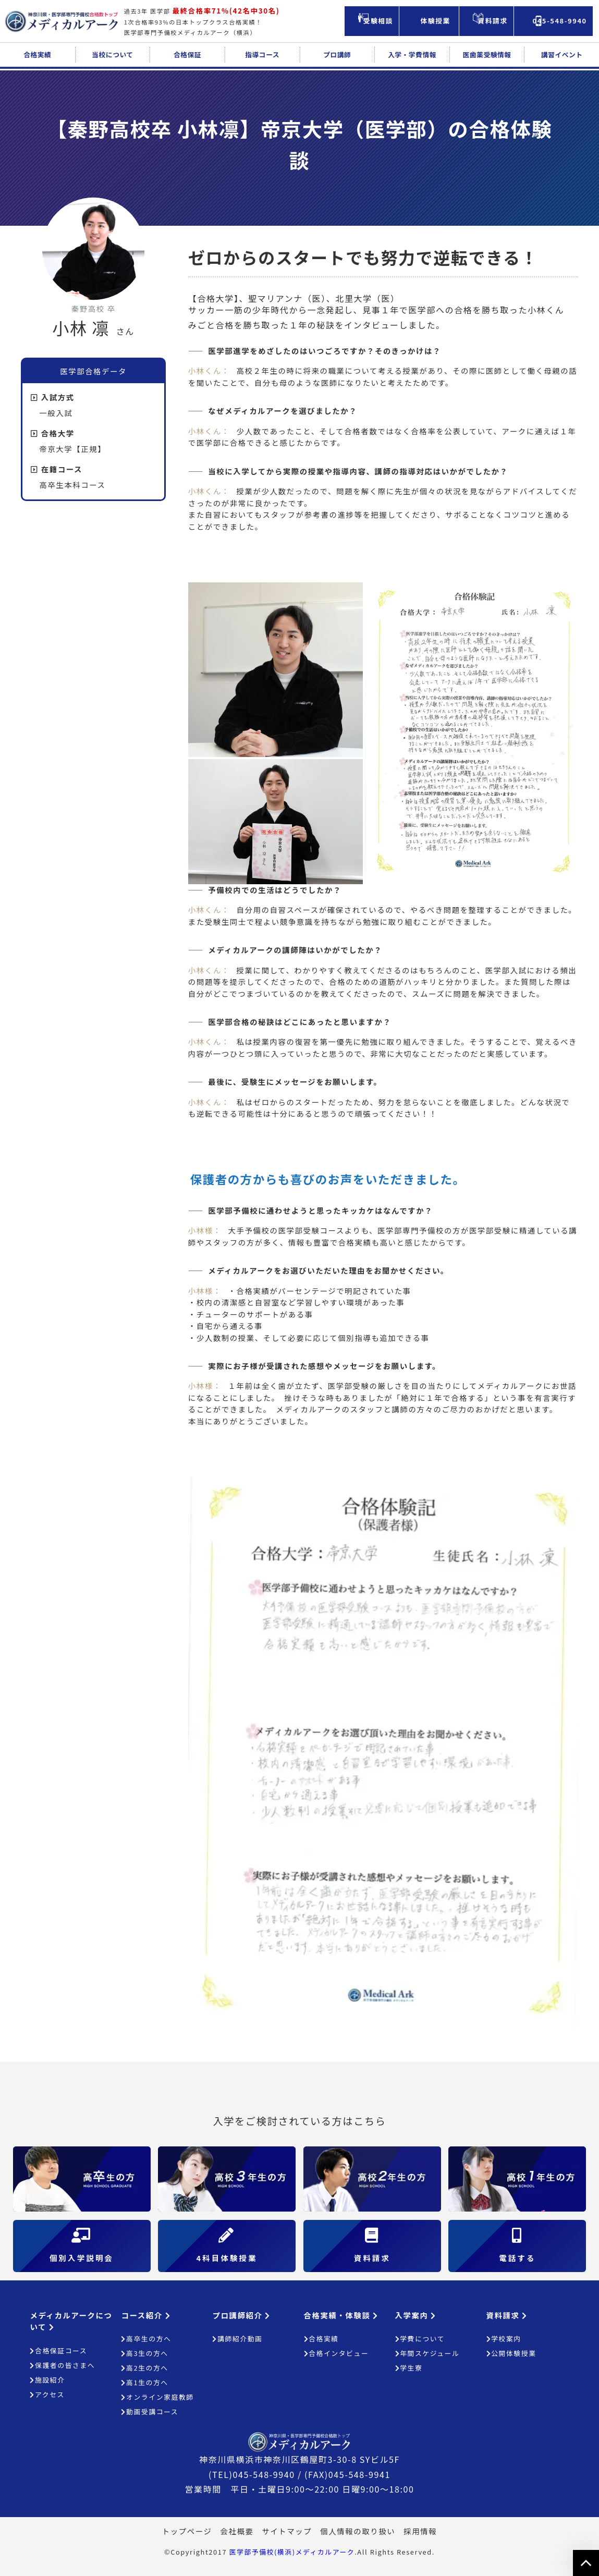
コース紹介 (145, 2315)
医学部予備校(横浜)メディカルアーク (292, 2552)
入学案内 (415, 2315)
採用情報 (420, 2530)
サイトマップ (287, 2530)
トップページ (187, 2530)
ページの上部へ (586, 2563)
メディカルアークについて (71, 2321)
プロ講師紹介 (241, 2315)
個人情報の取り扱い (357, 2530)
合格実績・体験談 (341, 2315)
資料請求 (507, 2315)
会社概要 (236, 2530)
